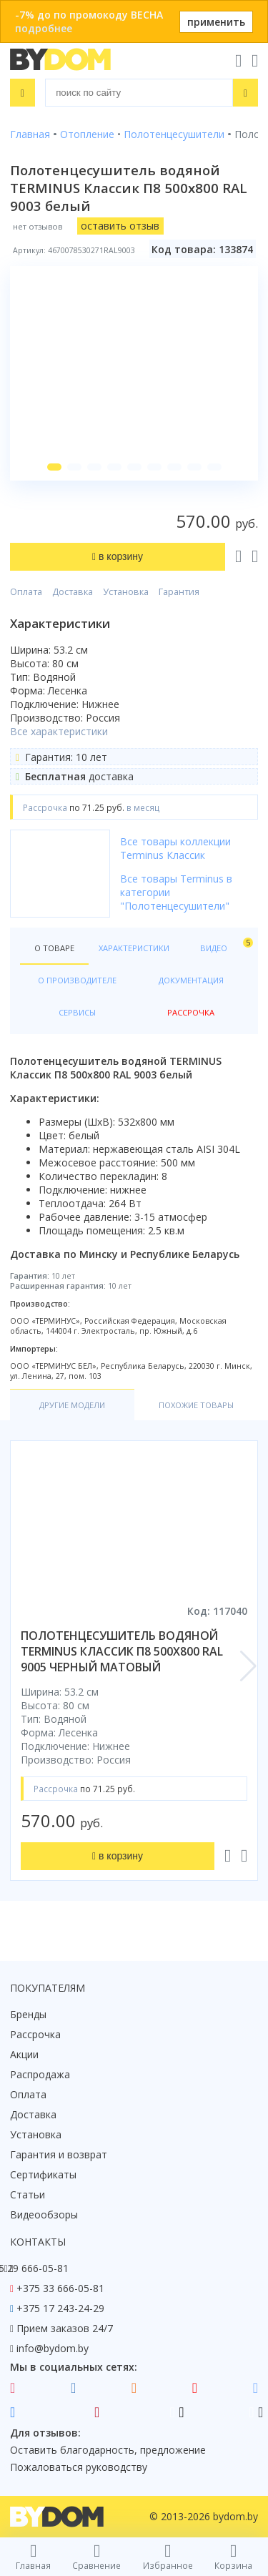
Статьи (27, 2194)
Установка (126, 592)
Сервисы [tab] (77, 1012)
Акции (24, 2054)
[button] (54, 467)
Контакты (38, 2241)
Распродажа (40, 2074)
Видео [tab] (224, 945)
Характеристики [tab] (134, 948)
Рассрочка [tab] (190, 1012)
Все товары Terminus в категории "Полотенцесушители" (176, 892)
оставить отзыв (120, 225)
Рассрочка (35, 2034)
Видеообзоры (44, 2214)
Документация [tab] (191, 980)
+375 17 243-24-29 (60, 2308)
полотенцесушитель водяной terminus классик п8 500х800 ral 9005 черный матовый (122, 1651)
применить (216, 22)
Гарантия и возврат (58, 2154)
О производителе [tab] (77, 980)
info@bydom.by (52, 2348)
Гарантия (179, 592)
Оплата (26, 592)
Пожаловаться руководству (78, 2467)
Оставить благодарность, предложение (108, 2450)
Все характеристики (59, 731)
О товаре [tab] (54, 948)
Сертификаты (43, 2174)
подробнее (43, 28)
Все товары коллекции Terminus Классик (175, 848)
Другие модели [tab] (72, 1405)
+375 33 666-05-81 (60, 2288)
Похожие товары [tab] (196, 1405)
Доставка (72, 592)
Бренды (28, 2014)
